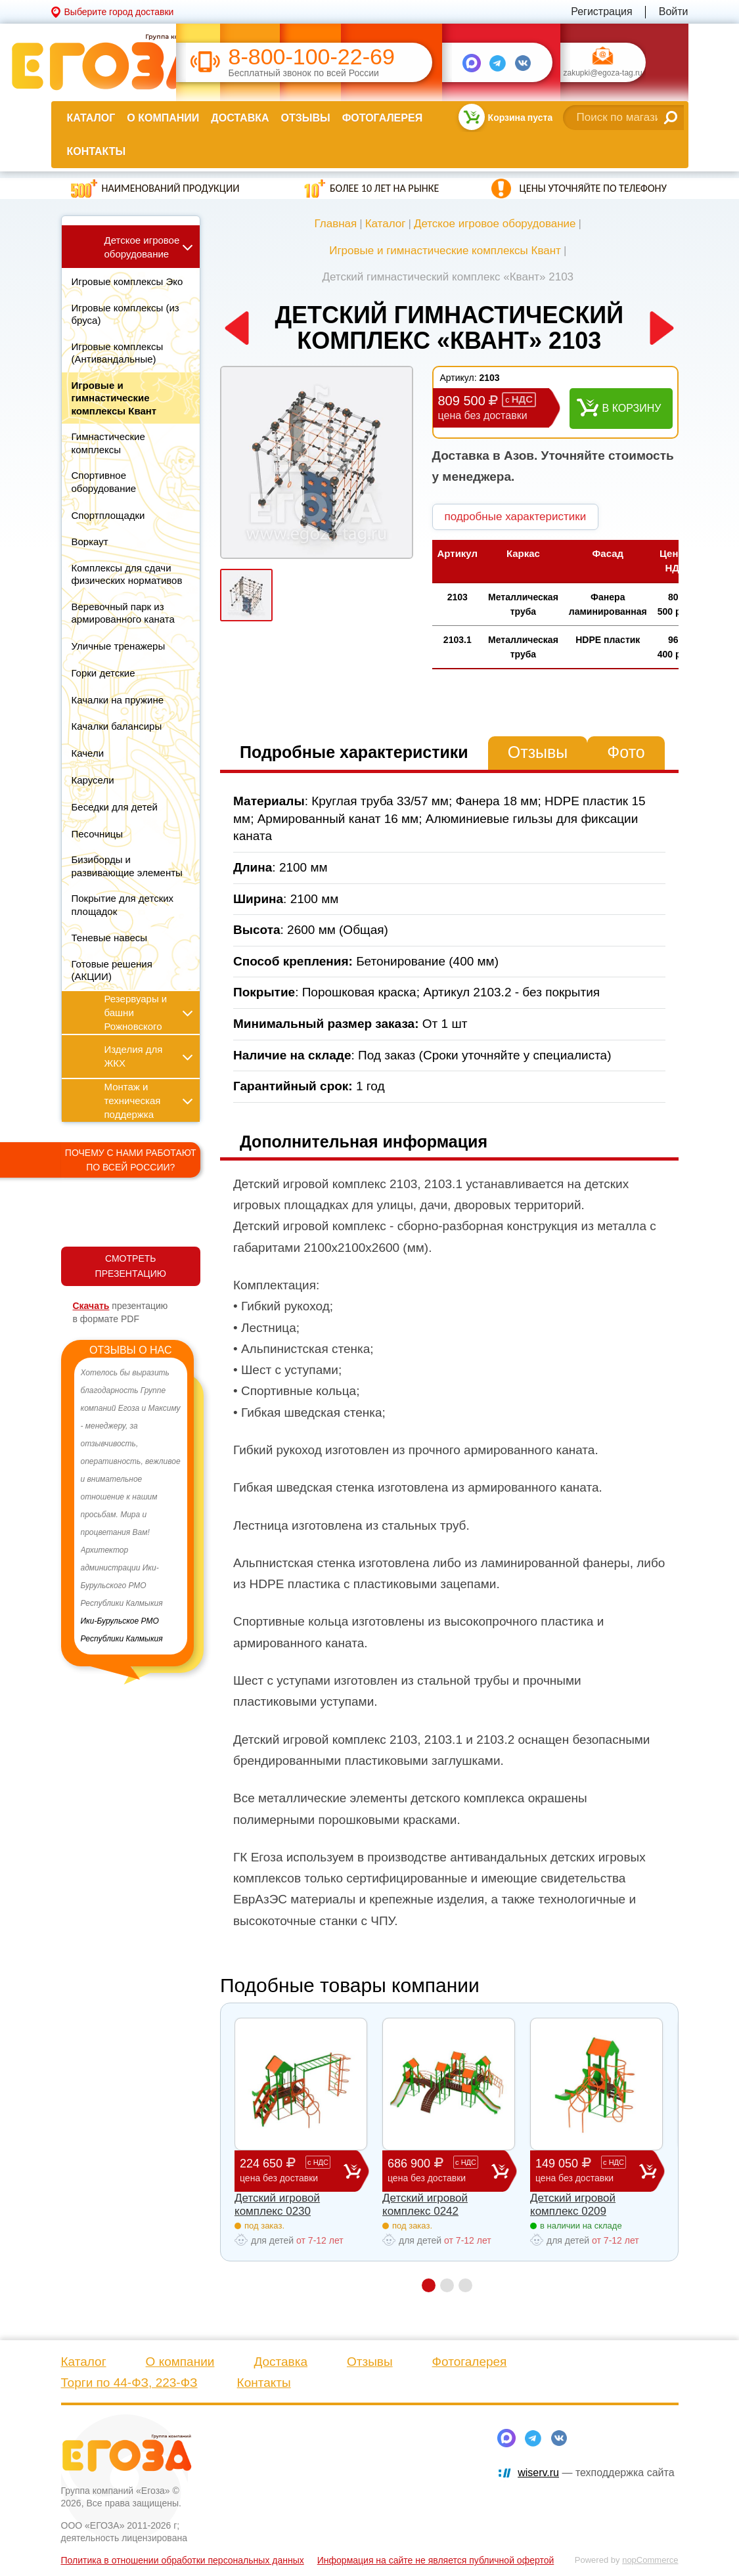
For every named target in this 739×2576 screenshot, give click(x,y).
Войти (673, 11)
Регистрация (602, 11)
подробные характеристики (516, 516)
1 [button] (429, 2285)
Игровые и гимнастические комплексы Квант (445, 250)
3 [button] (465, 2285)
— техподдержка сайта (596, 2472)
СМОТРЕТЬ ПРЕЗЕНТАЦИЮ (130, 1266)
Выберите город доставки (119, 12)
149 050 (587, 2170)
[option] (131, 1506)
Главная (336, 223)
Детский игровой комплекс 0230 (277, 2204)
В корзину (631, 408)
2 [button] (447, 2285)
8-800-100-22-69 (312, 57)
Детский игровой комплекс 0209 (573, 2204)
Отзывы (305, 117)
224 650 (292, 2170)
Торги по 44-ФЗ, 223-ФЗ (129, 2382)
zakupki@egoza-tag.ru (603, 73)
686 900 (439, 2170)
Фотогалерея (382, 117)
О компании (163, 117)
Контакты (96, 151)
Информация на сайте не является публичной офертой (435, 2560)
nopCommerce (650, 2560)
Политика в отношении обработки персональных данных (182, 2560)
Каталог (91, 117)
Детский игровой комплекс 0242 (425, 2204)
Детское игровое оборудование (495, 223)
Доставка (240, 117)
